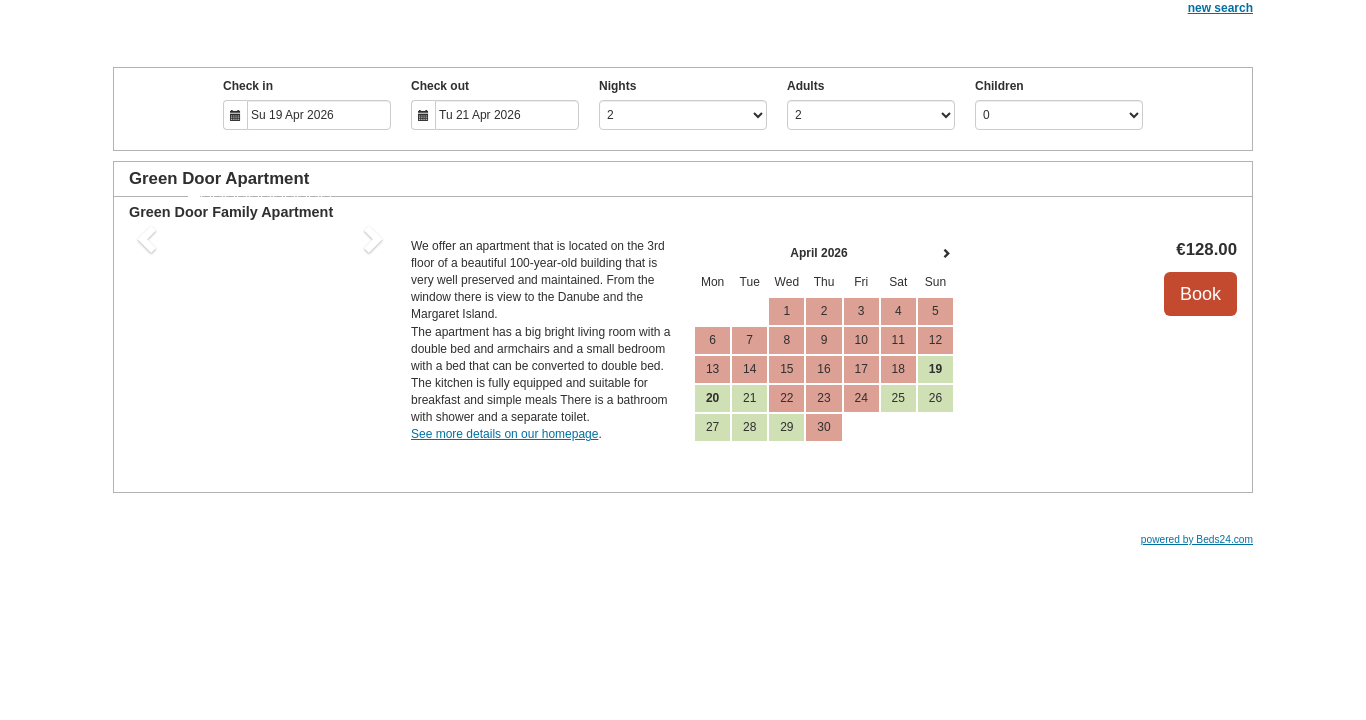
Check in (248, 86)
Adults (805, 86)
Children (999, 86)
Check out (440, 86)
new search (1220, 8)
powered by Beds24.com (1197, 539)
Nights (617, 86)
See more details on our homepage (504, 434)
